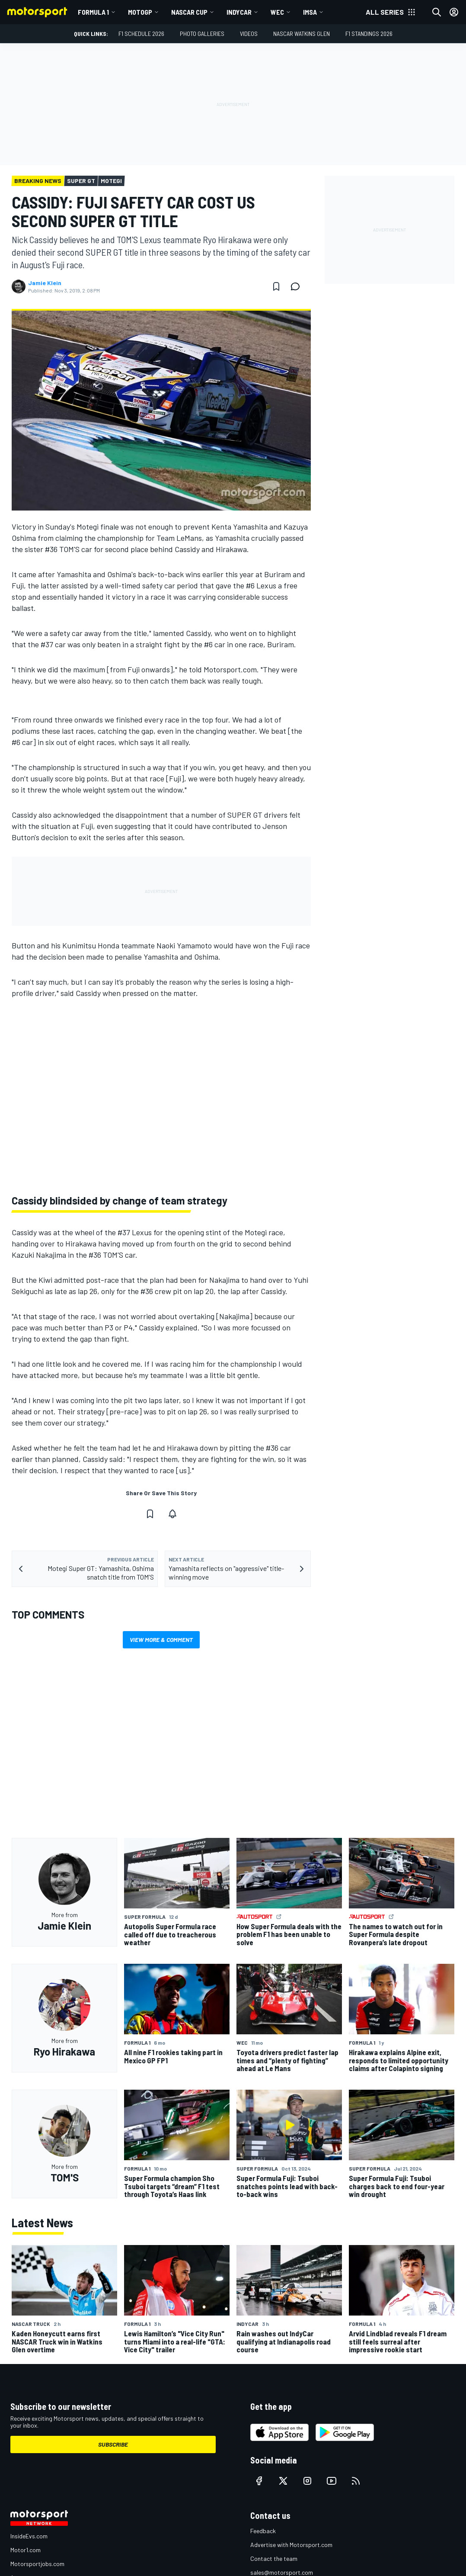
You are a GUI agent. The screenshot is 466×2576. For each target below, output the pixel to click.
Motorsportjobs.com (37, 2563)
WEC (277, 12)
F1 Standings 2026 (369, 33)
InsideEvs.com (29, 2536)
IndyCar (239, 12)
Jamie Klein (44, 283)
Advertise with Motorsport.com (291, 2544)
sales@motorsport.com (281, 2572)
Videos (249, 33)
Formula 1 (93, 12)
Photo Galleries (202, 33)
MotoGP (140, 12)
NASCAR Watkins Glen (301, 33)
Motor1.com (25, 2550)
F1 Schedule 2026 (141, 33)
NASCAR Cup (189, 12)
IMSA (310, 12)
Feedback (263, 2530)
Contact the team (273, 2558)
